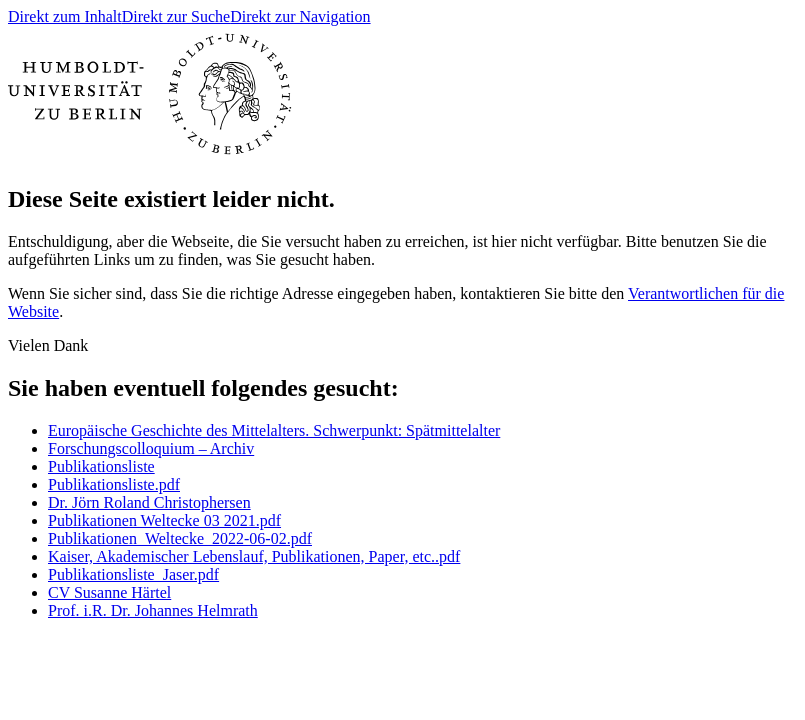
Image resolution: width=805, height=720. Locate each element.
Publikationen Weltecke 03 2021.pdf (164, 520)
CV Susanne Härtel (109, 592)
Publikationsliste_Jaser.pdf (133, 574)
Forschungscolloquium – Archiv (151, 448)
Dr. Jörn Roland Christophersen (149, 502)
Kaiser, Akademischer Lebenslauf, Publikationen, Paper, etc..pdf (254, 556)
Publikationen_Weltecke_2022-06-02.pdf (180, 538)
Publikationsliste (101, 466)
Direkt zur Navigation (300, 16)
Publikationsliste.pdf (114, 484)
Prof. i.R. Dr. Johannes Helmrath (153, 610)
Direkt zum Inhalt (65, 16)
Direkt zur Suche (176, 16)
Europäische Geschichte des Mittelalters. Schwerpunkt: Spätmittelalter (274, 430)
